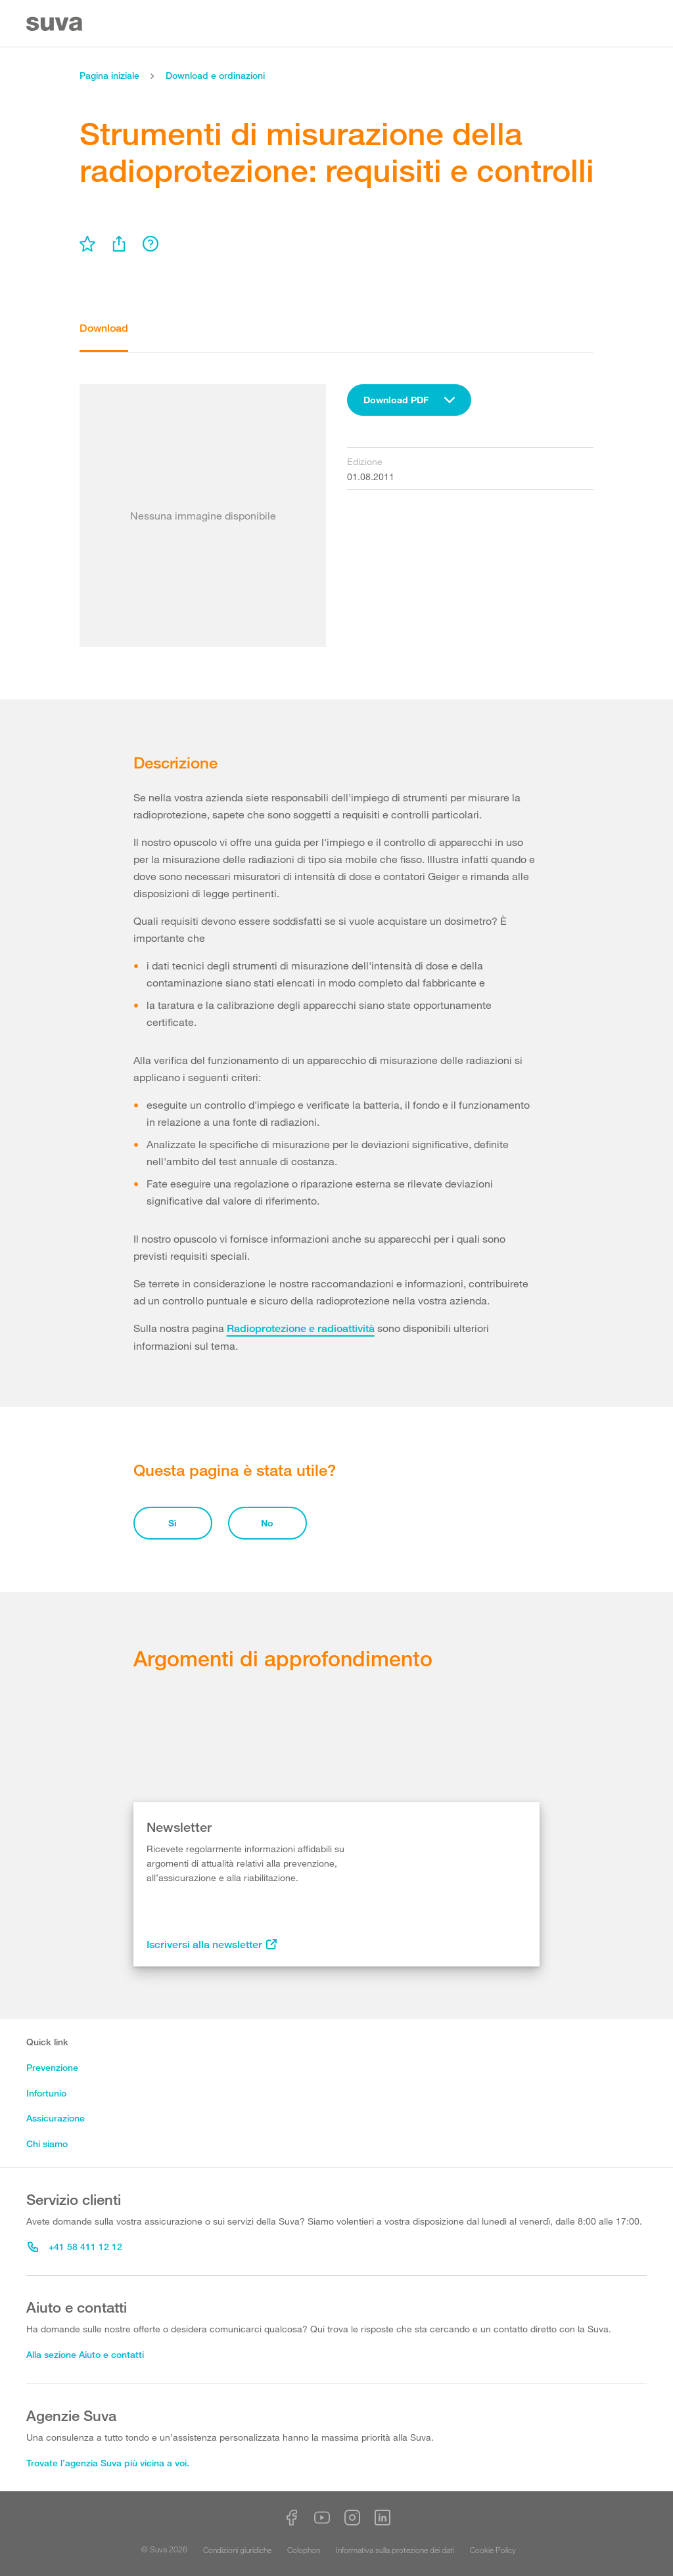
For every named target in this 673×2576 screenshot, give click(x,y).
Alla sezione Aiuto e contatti (85, 2354)
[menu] (87, 244)
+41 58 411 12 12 (75, 2246)
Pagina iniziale (109, 75)
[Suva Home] (55, 23)
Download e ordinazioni (215, 75)
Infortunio (46, 2093)
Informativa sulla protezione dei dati (395, 2549)
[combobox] (409, 400)
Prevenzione (52, 2067)
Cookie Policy (493, 2549)
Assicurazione (55, 2117)
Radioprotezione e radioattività (301, 1328)
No (267, 1522)
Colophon (303, 2549)
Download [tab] (104, 328)
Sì (172, 1522)
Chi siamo (47, 2143)
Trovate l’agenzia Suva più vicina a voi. (107, 2462)
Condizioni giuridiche (237, 2549)
